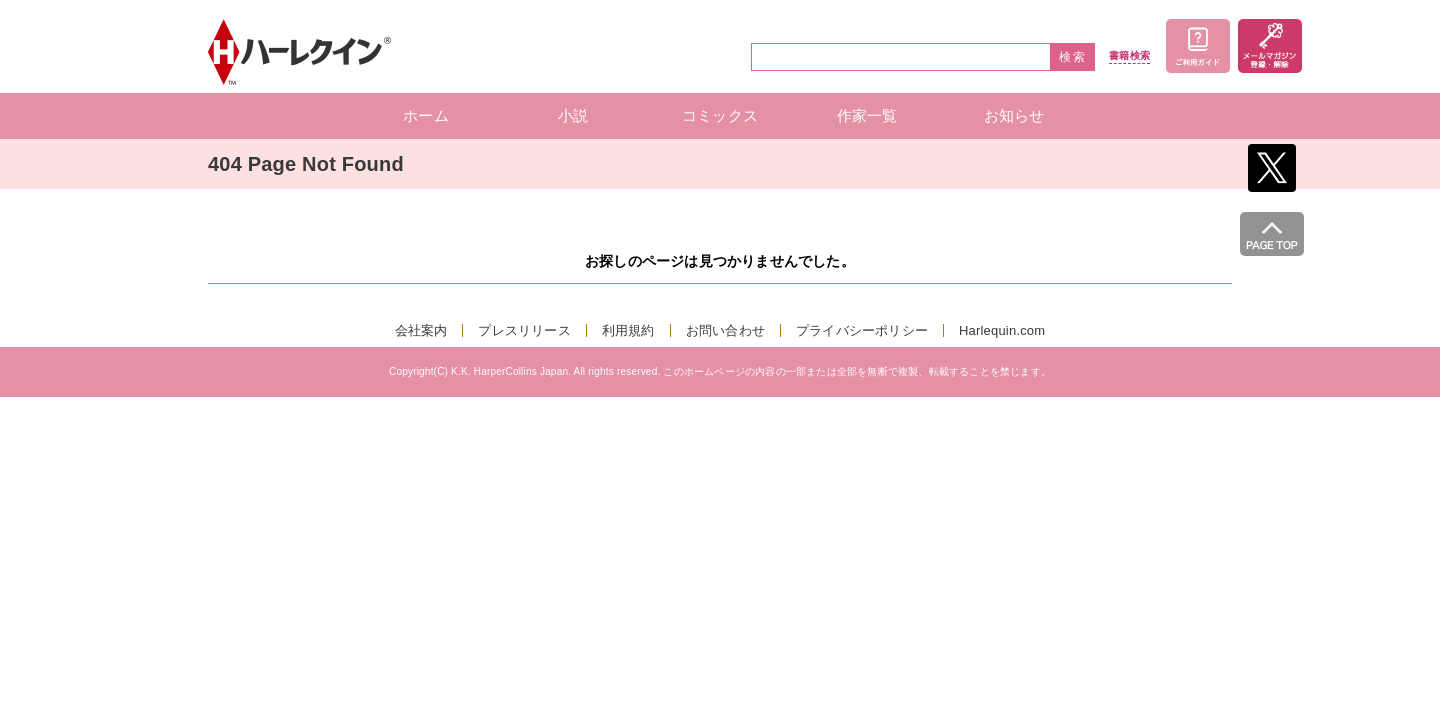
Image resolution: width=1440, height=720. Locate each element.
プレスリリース (524, 330)
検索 (1073, 57)
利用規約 (628, 330)
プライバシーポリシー (862, 330)
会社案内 (421, 330)
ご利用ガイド (1198, 46)
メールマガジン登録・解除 (1270, 46)
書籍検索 (1129, 56)
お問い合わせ (725, 330)
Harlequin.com (1002, 330)
